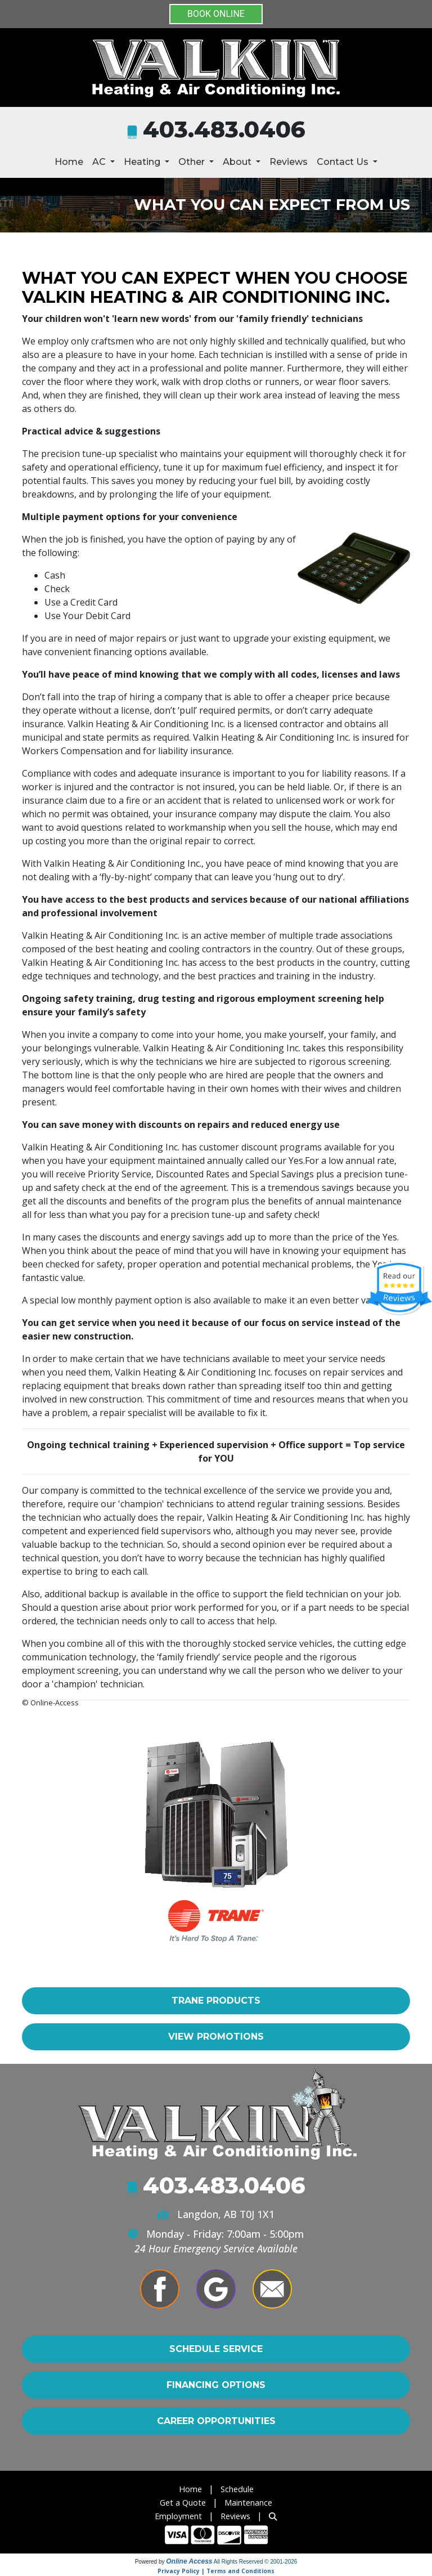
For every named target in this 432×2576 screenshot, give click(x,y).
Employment (178, 2516)
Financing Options (216, 2385)
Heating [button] (143, 161)
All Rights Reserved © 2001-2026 (256, 2562)
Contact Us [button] (344, 161)
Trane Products (216, 2000)
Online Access (189, 2561)
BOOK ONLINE (216, 13)
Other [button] (192, 161)
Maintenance (248, 2502)
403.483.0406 (224, 129)
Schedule (237, 2489)
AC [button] (100, 161)
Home (69, 161)
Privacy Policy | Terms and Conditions (216, 2571)
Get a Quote (183, 2502)
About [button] (238, 161)
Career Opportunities (216, 2421)
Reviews (288, 161)
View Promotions (216, 2036)
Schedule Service (216, 2349)
